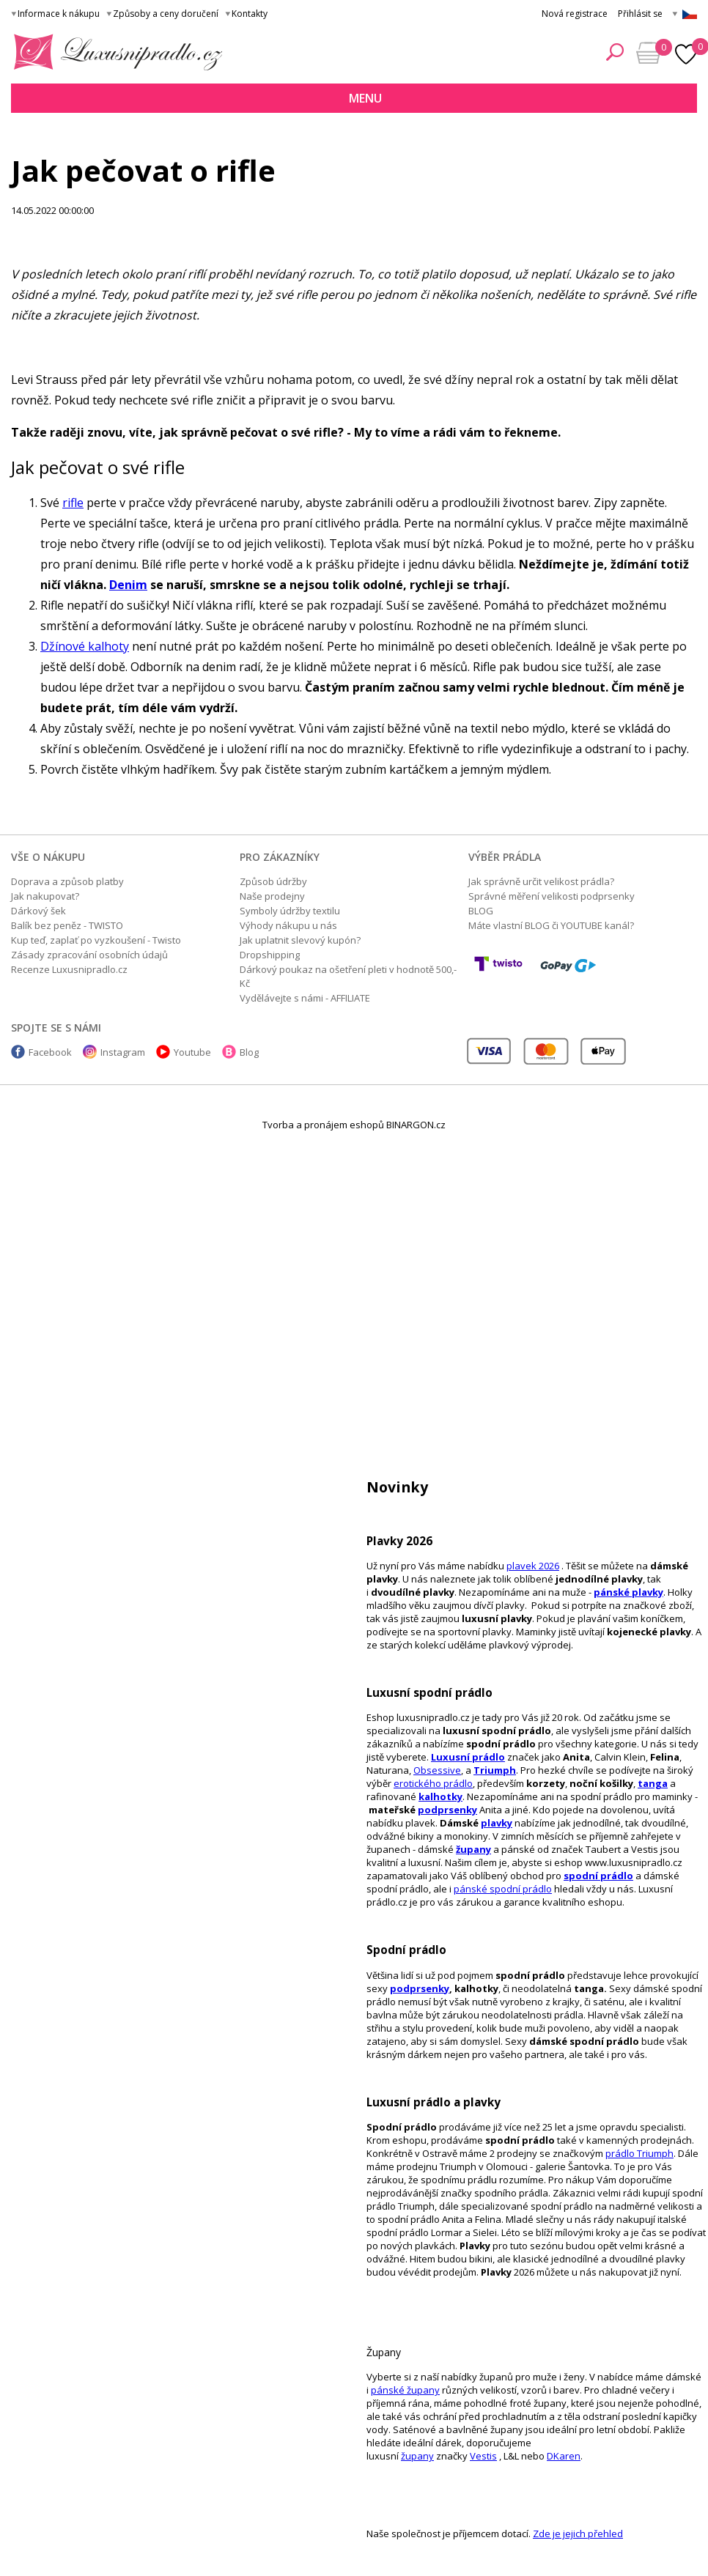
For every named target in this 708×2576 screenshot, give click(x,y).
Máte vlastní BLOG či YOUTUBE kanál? (551, 925)
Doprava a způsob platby (67, 881)
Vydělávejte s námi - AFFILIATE (305, 997)
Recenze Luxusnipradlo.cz (69, 969)
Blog (249, 1052)
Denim (128, 585)
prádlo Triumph (639, 2153)
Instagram (122, 1052)
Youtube (192, 1052)
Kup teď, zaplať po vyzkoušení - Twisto (96, 940)
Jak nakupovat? (45, 896)
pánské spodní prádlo (503, 1888)
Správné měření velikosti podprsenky (551, 896)
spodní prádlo (598, 1875)
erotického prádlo (433, 1783)
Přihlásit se (640, 13)
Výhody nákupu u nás (288, 925)
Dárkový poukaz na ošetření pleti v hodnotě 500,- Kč (348, 976)
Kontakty (250, 13)
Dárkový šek (38, 910)
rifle (73, 503)
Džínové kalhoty (84, 646)
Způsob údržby (273, 881)
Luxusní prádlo (468, 1756)
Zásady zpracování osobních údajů (89, 954)
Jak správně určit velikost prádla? (541, 881)
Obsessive (437, 1770)
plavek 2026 (532, 1565)
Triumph (494, 1770)
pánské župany (405, 2390)
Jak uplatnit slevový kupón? (300, 940)
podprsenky (447, 1809)
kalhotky (440, 1796)
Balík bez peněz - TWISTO (67, 925)
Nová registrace (575, 13)
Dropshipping (270, 954)
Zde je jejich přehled (578, 2533)
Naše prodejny (272, 896)
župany (473, 1849)
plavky (496, 1822)
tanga (653, 1783)
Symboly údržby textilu (290, 910)
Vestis (483, 2455)
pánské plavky (628, 1592)
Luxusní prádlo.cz (114, 52)
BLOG (480, 910)
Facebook (50, 1052)
